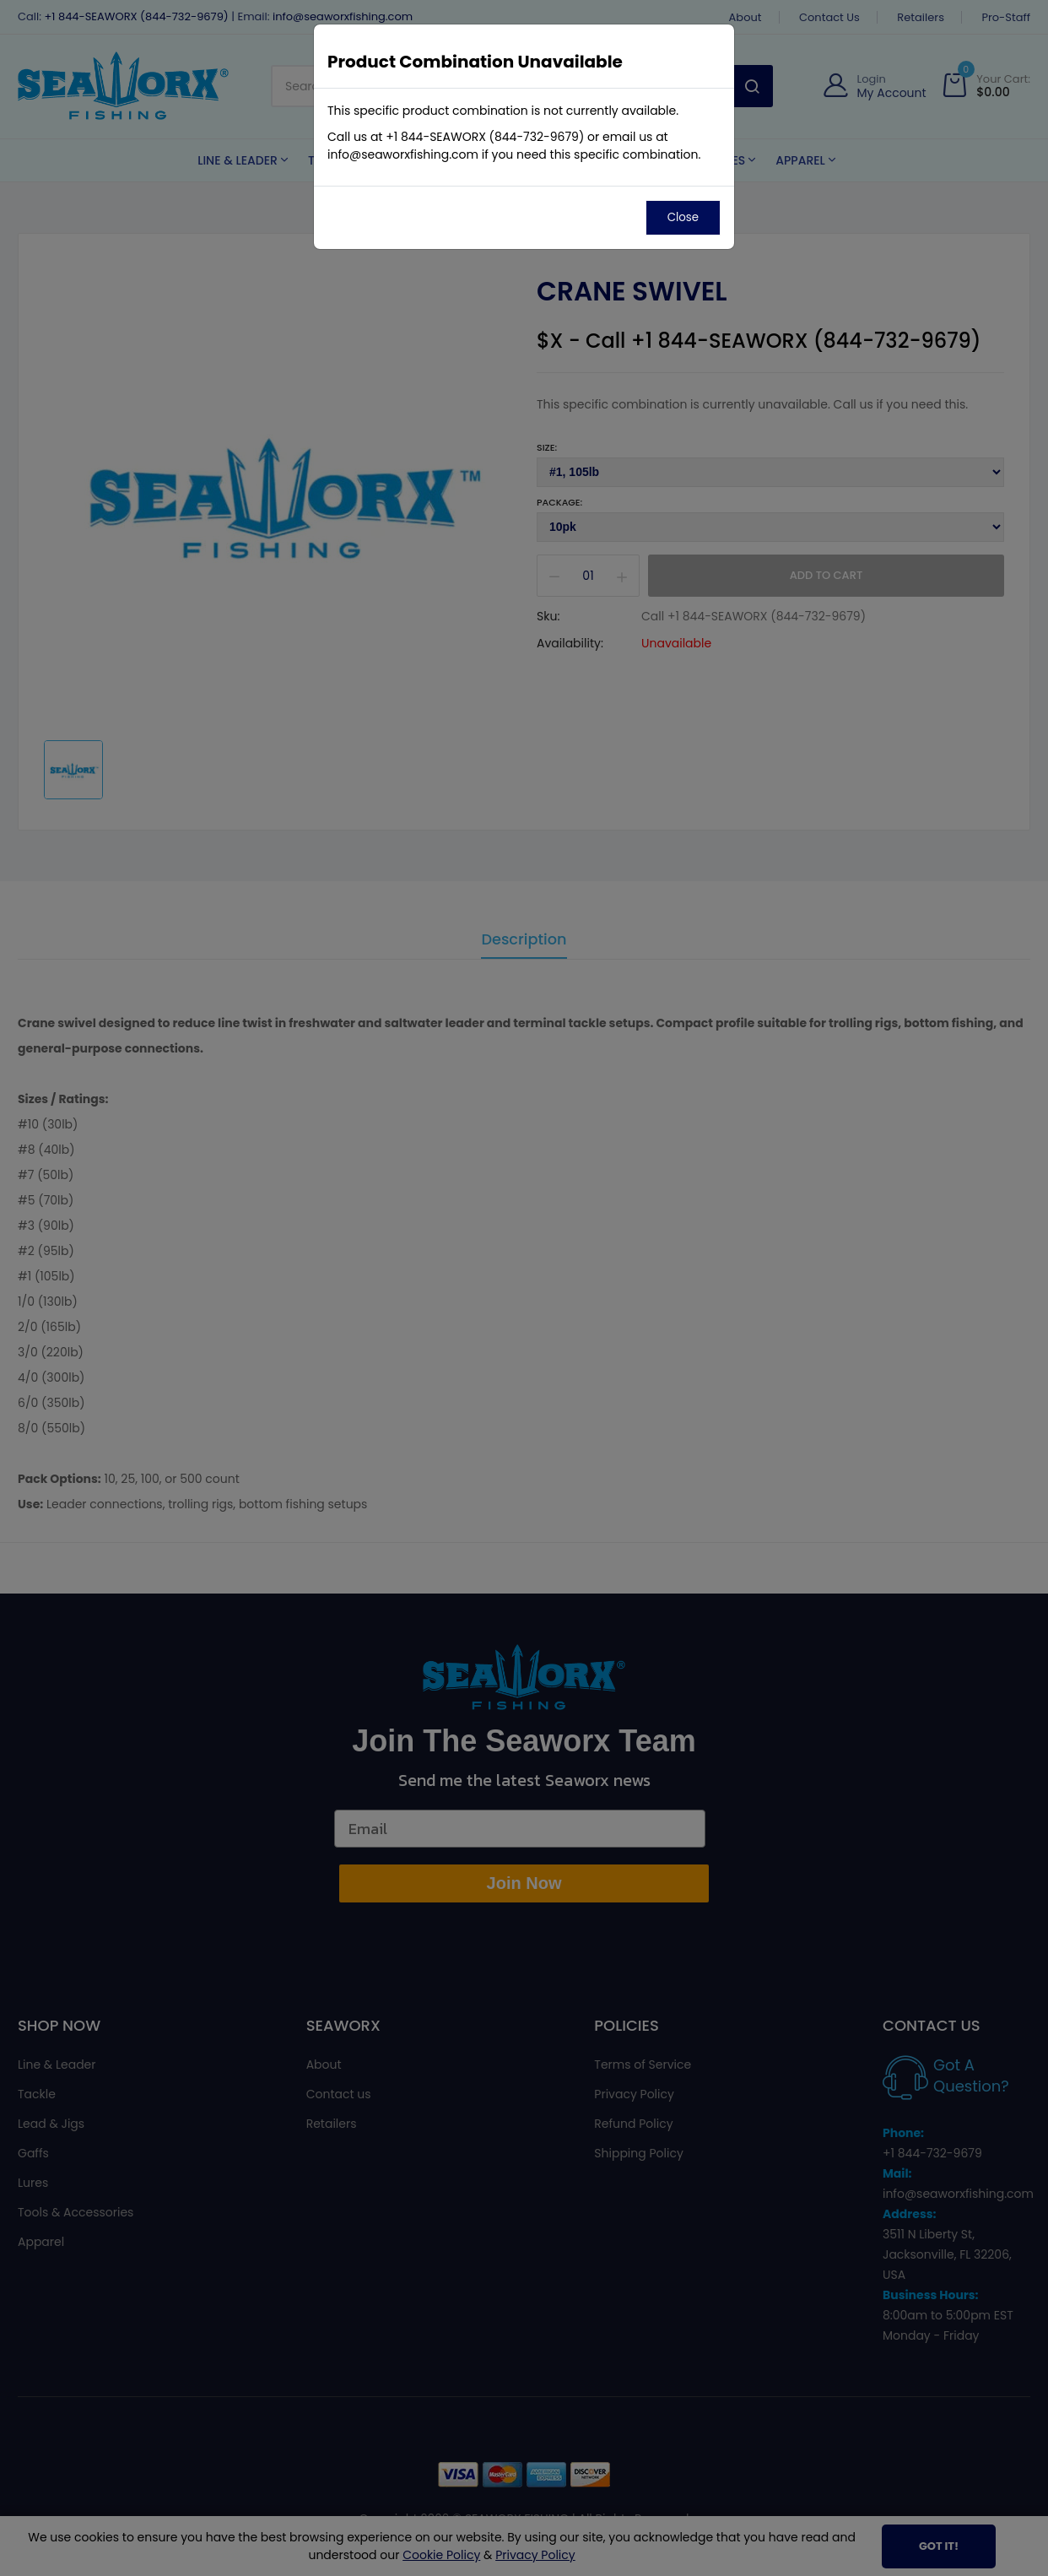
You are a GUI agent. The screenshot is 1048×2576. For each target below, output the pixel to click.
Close (683, 217)
